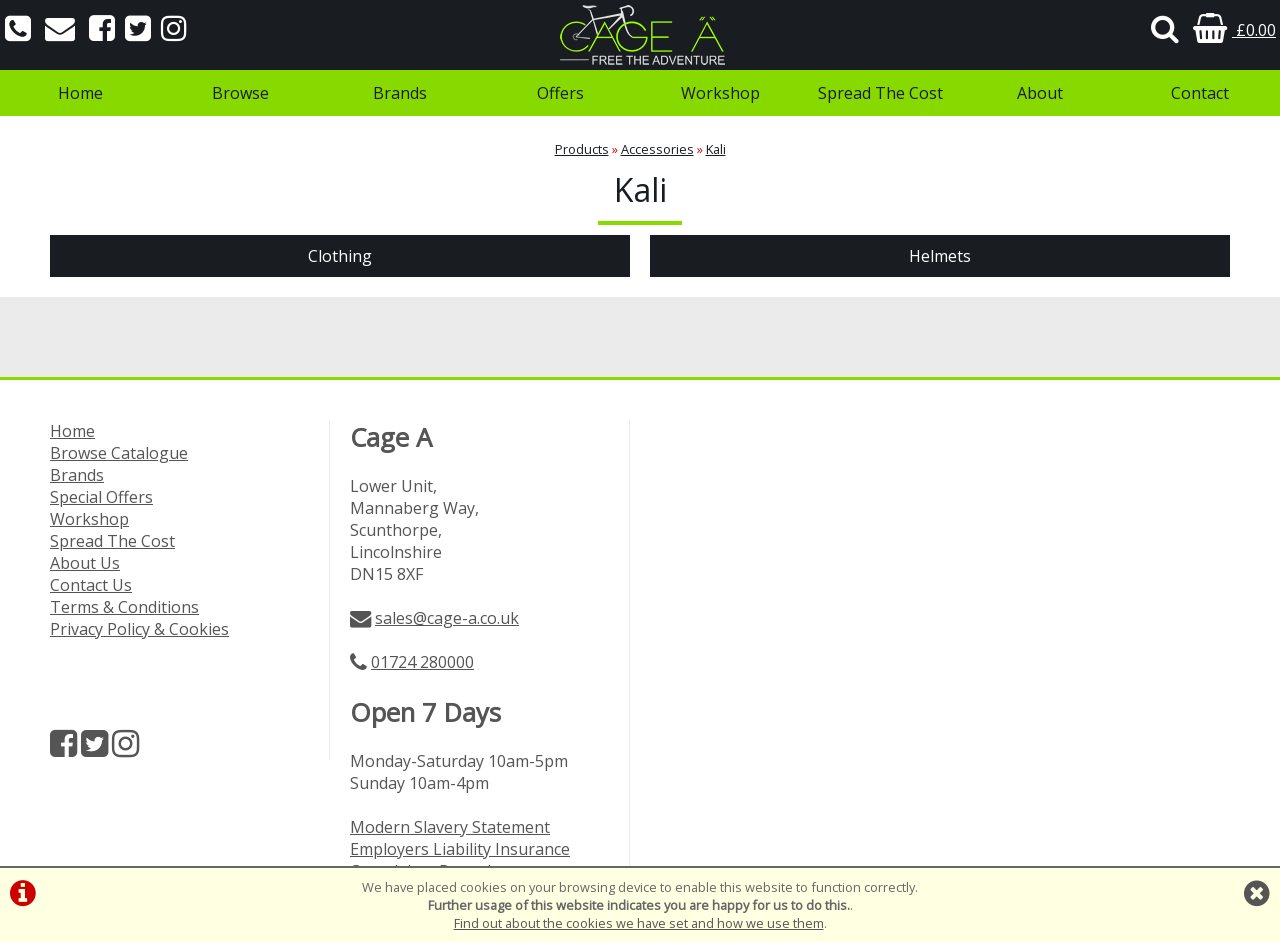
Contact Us (91, 585)
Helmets (940, 256)
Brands (400, 93)
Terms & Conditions (124, 607)
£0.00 (1234, 30)
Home (80, 93)
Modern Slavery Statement (450, 827)
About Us (85, 563)
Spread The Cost (880, 93)
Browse (240, 93)
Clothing (340, 256)
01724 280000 (422, 662)
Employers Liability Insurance (460, 849)
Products (582, 149)
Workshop (720, 93)
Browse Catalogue (119, 453)
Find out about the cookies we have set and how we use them (639, 923)
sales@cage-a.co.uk (447, 618)
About (1040, 93)
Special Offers (101, 497)
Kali (716, 149)
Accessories (657, 149)
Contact (1200, 93)
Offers (560, 93)
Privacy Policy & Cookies (139, 629)
